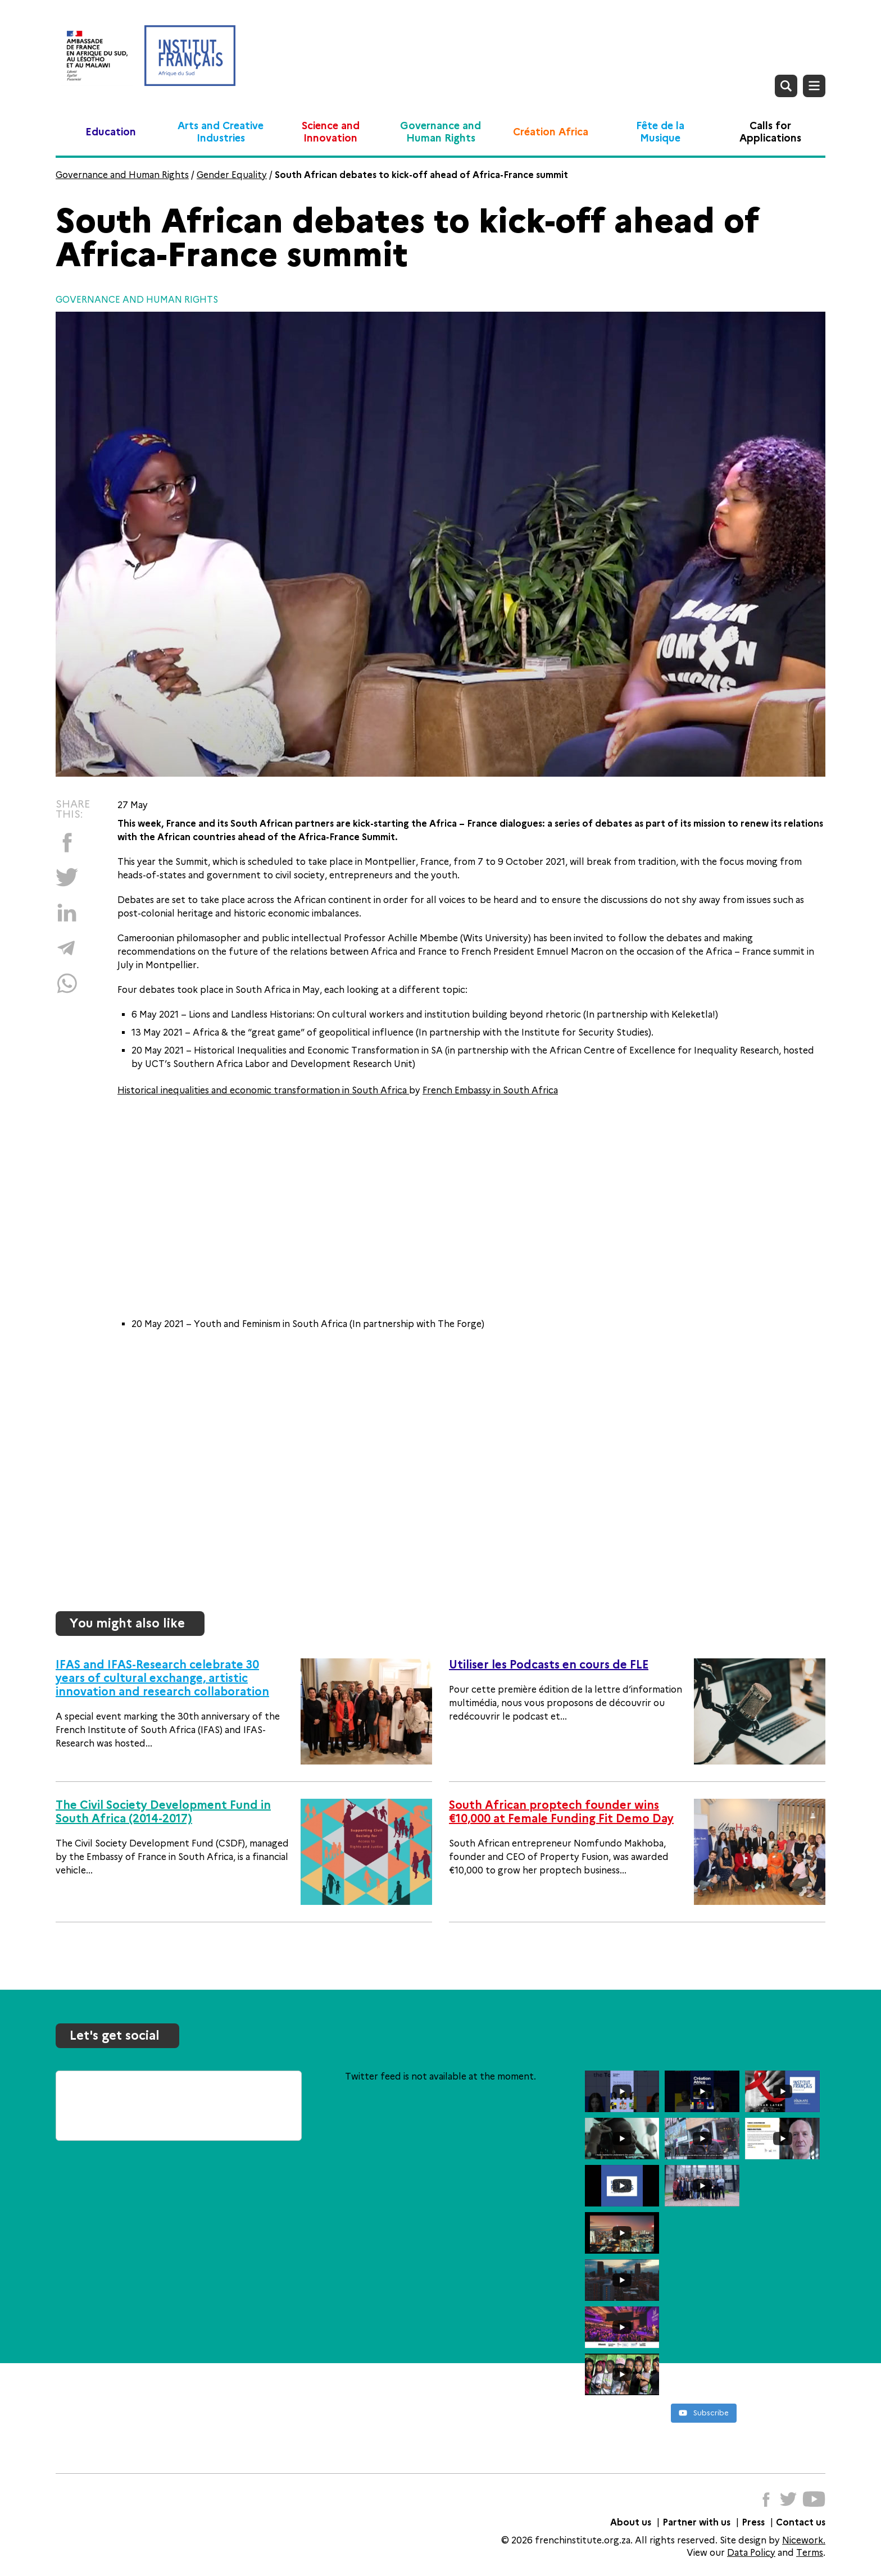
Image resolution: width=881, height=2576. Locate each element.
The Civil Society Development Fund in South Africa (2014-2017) (163, 1811)
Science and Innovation (331, 132)
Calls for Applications (770, 132)
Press (753, 2522)
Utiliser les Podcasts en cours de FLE (548, 1664)
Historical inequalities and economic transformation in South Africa (263, 1090)
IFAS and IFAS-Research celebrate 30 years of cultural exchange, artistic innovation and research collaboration (162, 1678)
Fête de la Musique (660, 132)
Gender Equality (232, 175)
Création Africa (550, 132)
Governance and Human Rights (440, 132)
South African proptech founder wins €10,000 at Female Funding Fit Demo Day (561, 1811)
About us (630, 2522)
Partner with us (696, 2522)
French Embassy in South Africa (490, 1090)
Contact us (800, 2522)
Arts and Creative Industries (221, 132)
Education (110, 132)
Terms (809, 2552)
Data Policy (751, 2552)
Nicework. (803, 2540)
